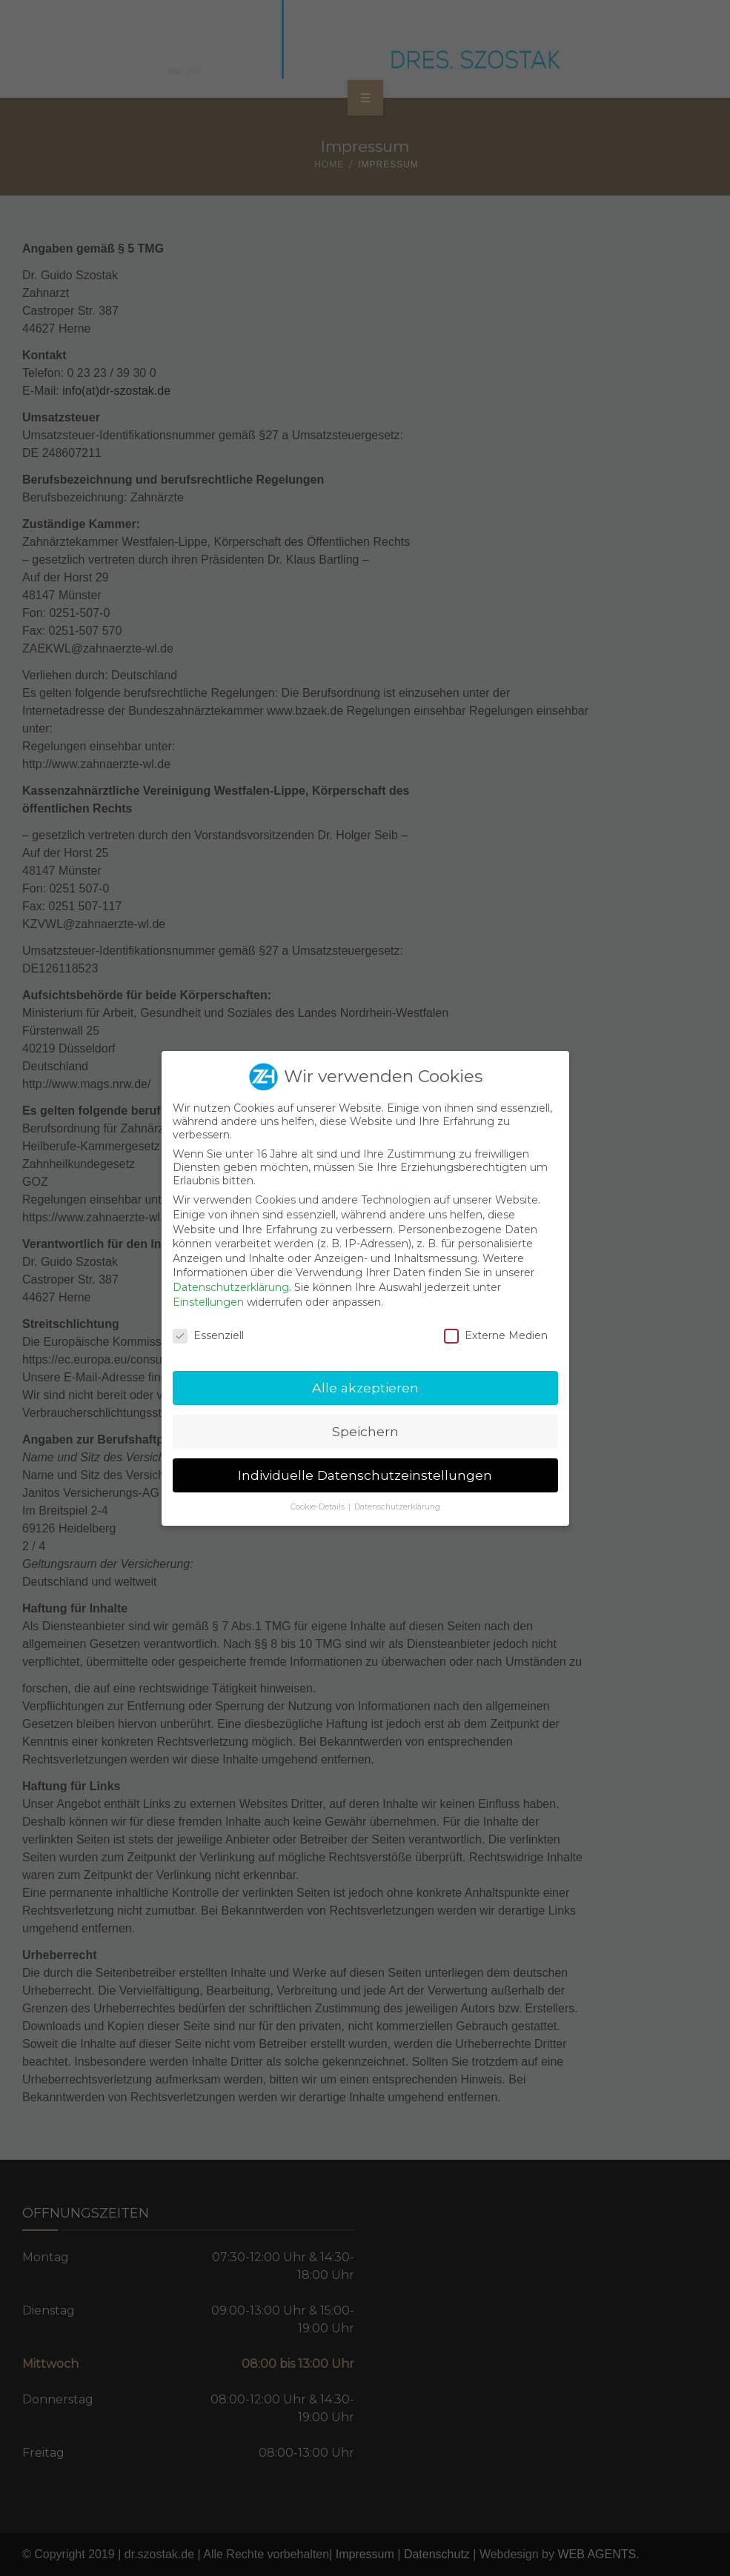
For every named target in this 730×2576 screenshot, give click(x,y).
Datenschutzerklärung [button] (397, 1507)
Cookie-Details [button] (319, 1507)
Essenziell (208, 1335)
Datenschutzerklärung (231, 1287)
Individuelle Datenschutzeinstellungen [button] (365, 1475)
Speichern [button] (365, 1431)
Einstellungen (208, 1302)
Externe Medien (496, 1335)
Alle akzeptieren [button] (365, 1387)
